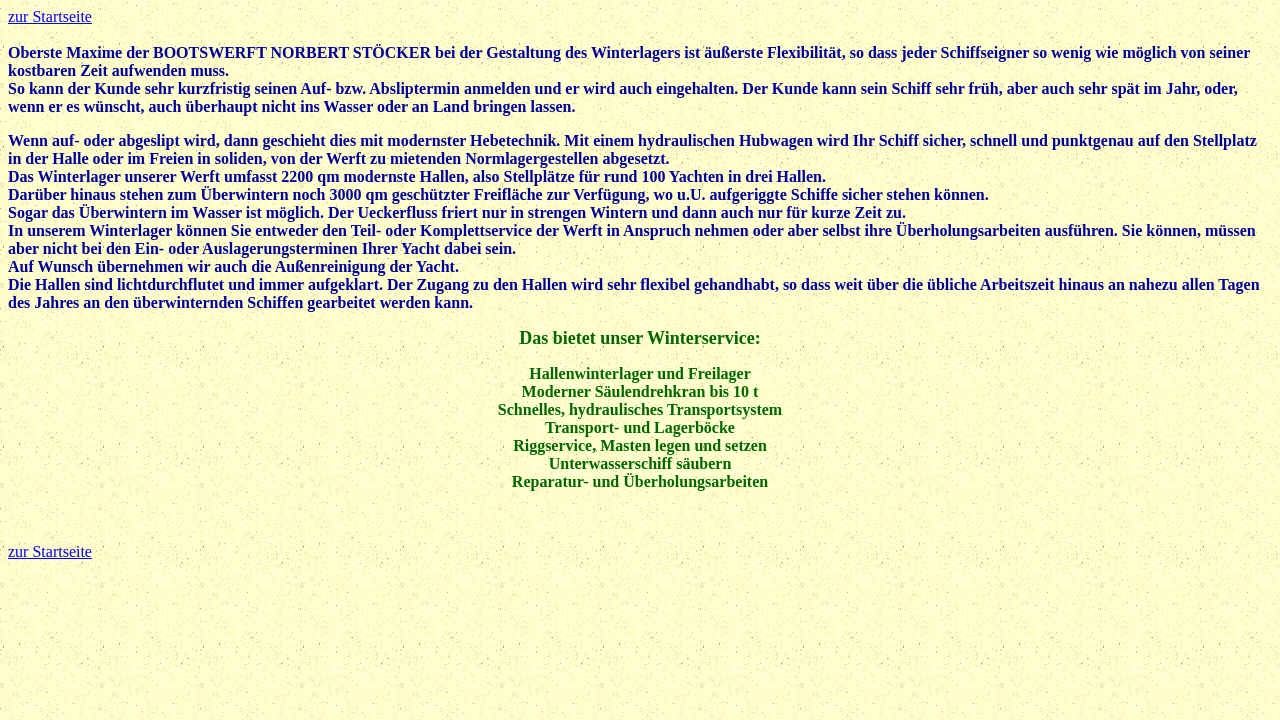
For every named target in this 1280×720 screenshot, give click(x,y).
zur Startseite (50, 16)
